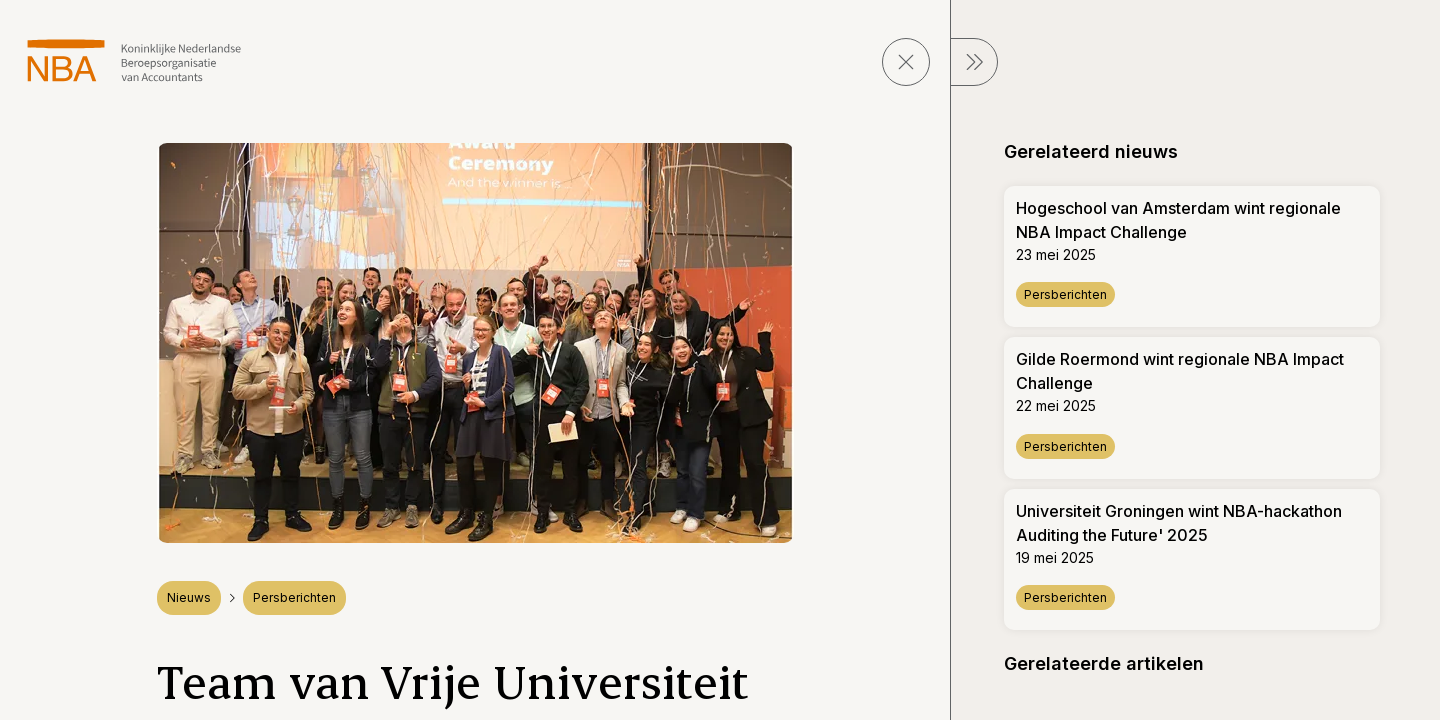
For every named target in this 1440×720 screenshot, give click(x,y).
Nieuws (189, 597)
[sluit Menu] (974, 62)
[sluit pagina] (906, 62)
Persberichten (294, 597)
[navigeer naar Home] (134, 60)
